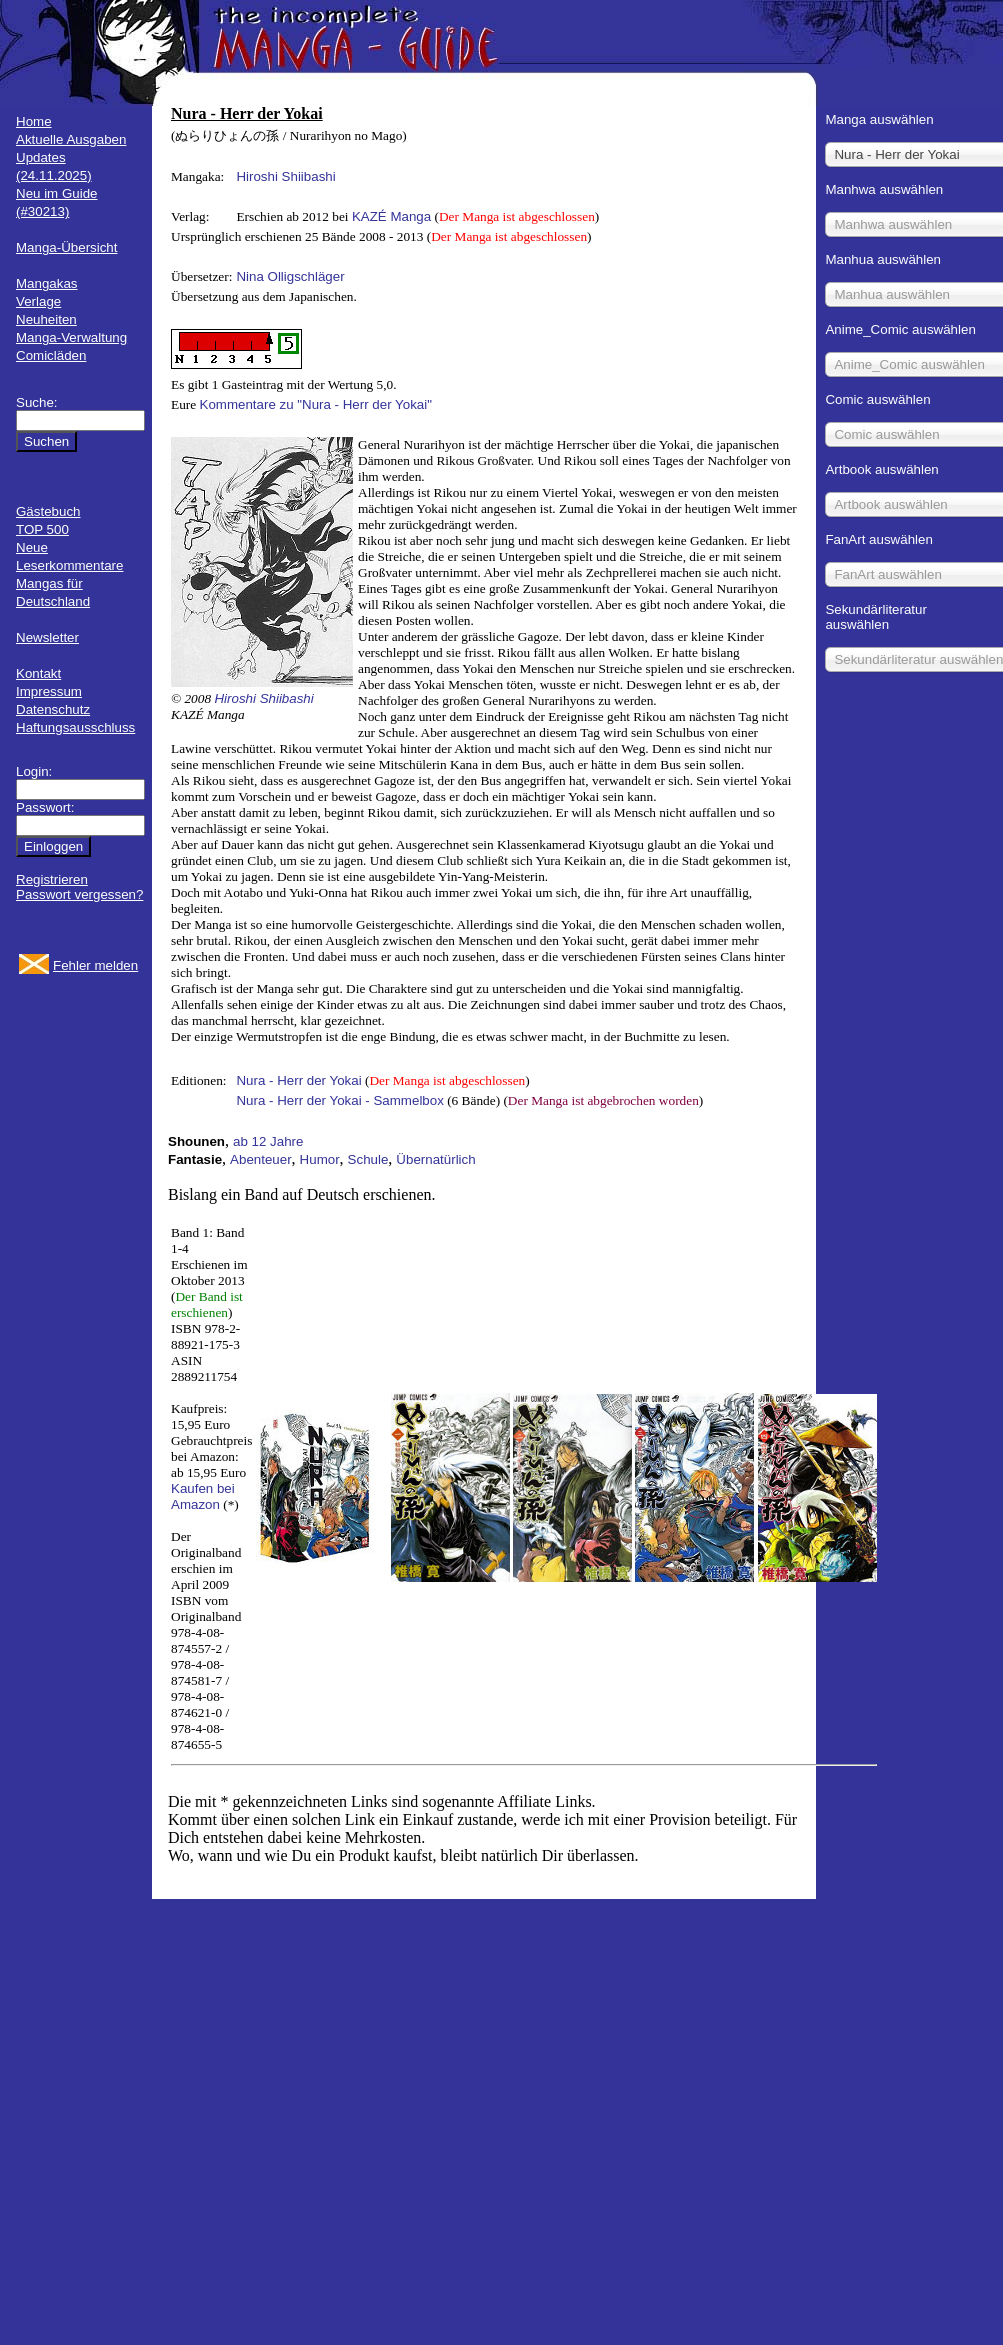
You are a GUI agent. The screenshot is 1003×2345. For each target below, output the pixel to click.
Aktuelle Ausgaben (71, 139)
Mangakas (47, 283)
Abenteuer (261, 1159)
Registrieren (52, 879)
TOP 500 (42, 529)
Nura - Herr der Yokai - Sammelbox (339, 1100)
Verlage (38, 301)
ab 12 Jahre (268, 1141)
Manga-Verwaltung (71, 337)
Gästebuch (48, 511)
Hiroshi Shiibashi (285, 176)
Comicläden (51, 355)
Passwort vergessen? (79, 894)
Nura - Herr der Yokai (298, 1080)
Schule (368, 1159)
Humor (320, 1159)
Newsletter (47, 637)
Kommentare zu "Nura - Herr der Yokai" (316, 404)
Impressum (49, 691)
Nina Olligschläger (290, 276)
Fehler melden (95, 965)
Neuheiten (46, 319)
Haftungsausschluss (75, 727)
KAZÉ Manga (391, 216)
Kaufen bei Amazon (203, 1496)
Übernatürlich (435, 1159)
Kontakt (38, 673)
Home (34, 121)
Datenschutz (53, 709)
